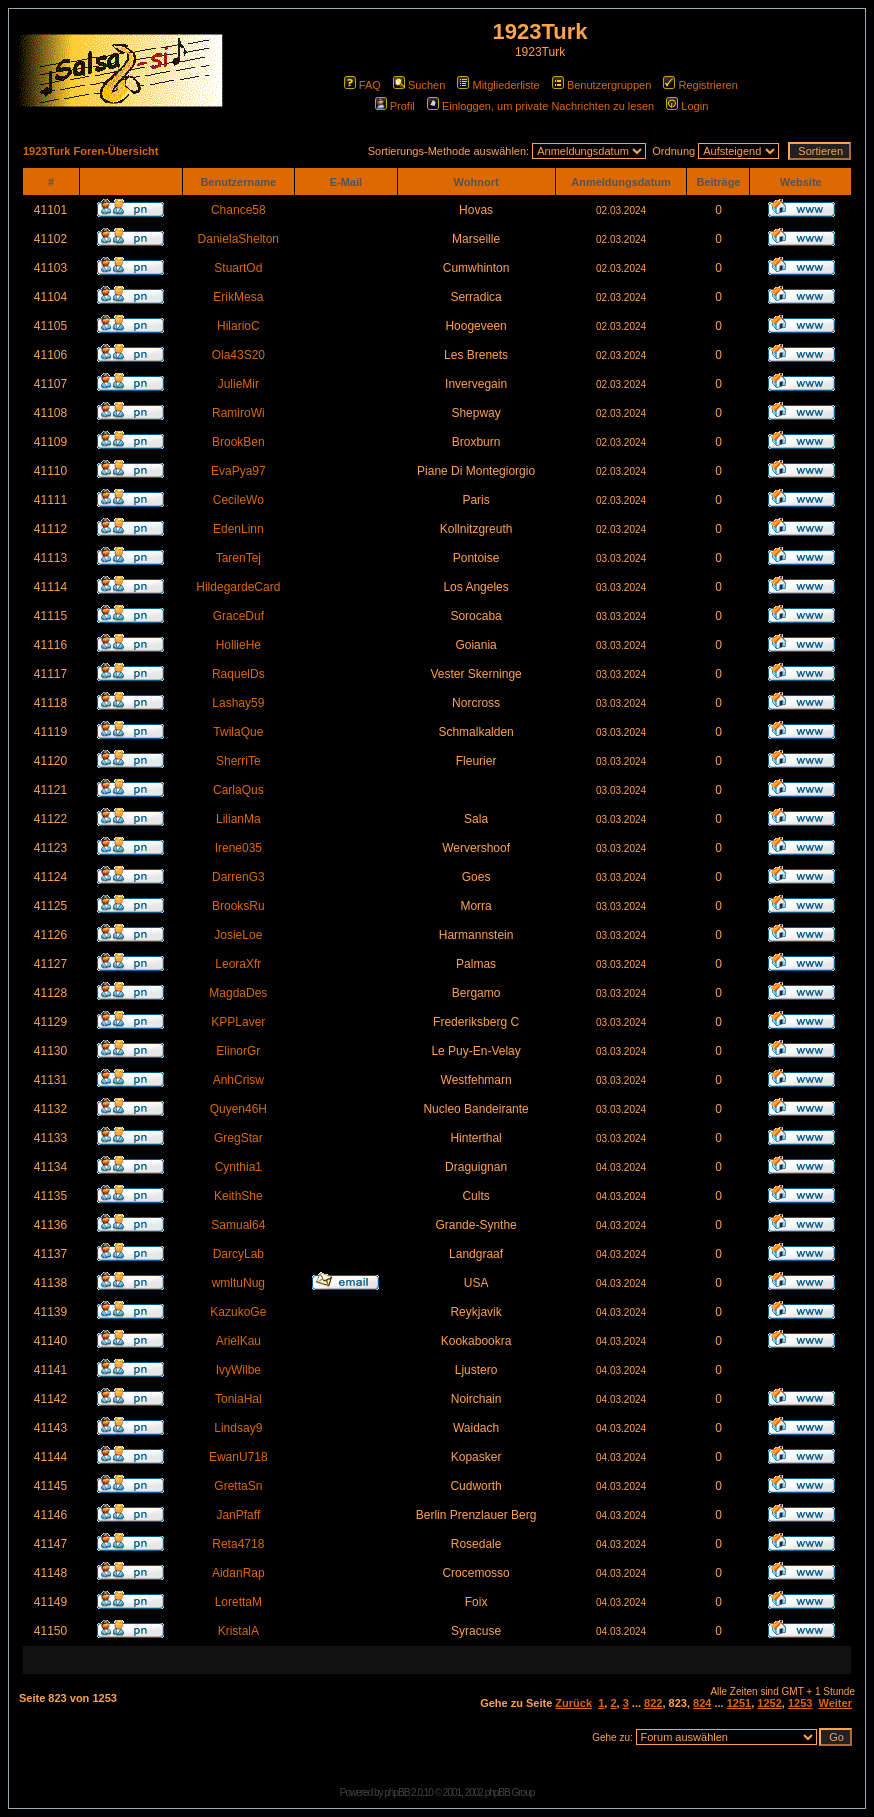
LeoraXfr (238, 964)
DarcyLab (238, 1254)
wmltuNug (238, 1283)
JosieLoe (238, 935)
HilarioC (238, 326)
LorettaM (238, 1602)
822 (653, 1703)
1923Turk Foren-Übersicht (91, 151)
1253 (800, 1703)
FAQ (362, 85)
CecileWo (238, 500)
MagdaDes (238, 993)
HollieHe (238, 645)
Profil (395, 106)
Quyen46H (238, 1109)
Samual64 (238, 1225)
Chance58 (238, 210)
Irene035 (238, 848)
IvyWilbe (238, 1370)
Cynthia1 (238, 1167)
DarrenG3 (238, 877)
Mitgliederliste (498, 85)
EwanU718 (238, 1457)
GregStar (238, 1138)
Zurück (573, 1703)
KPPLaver (238, 1022)
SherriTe (238, 761)
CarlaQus (238, 790)
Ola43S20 (238, 355)
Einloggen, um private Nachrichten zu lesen (540, 106)
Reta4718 (238, 1544)
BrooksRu (238, 906)
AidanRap (238, 1573)
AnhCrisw (238, 1080)
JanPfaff (238, 1515)
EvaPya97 (238, 471)
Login (687, 106)
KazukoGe (238, 1312)
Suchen (419, 85)
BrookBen (238, 442)
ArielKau (238, 1341)
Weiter (835, 1703)
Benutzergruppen (601, 85)
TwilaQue (238, 732)
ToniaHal (238, 1399)
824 (702, 1703)
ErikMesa (238, 297)
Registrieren (700, 85)
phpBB (396, 1792)
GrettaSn (238, 1486)
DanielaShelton (238, 239)
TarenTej (238, 558)
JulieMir (238, 384)
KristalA (238, 1631)
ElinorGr (238, 1051)
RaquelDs (238, 674)
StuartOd (238, 268)
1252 (769, 1703)
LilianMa (238, 819)
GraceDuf (238, 616)
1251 (739, 1703)
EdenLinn (238, 529)
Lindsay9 (238, 1428)
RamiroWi (238, 413)
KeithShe (238, 1196)
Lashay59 (238, 703)
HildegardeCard (238, 587)
